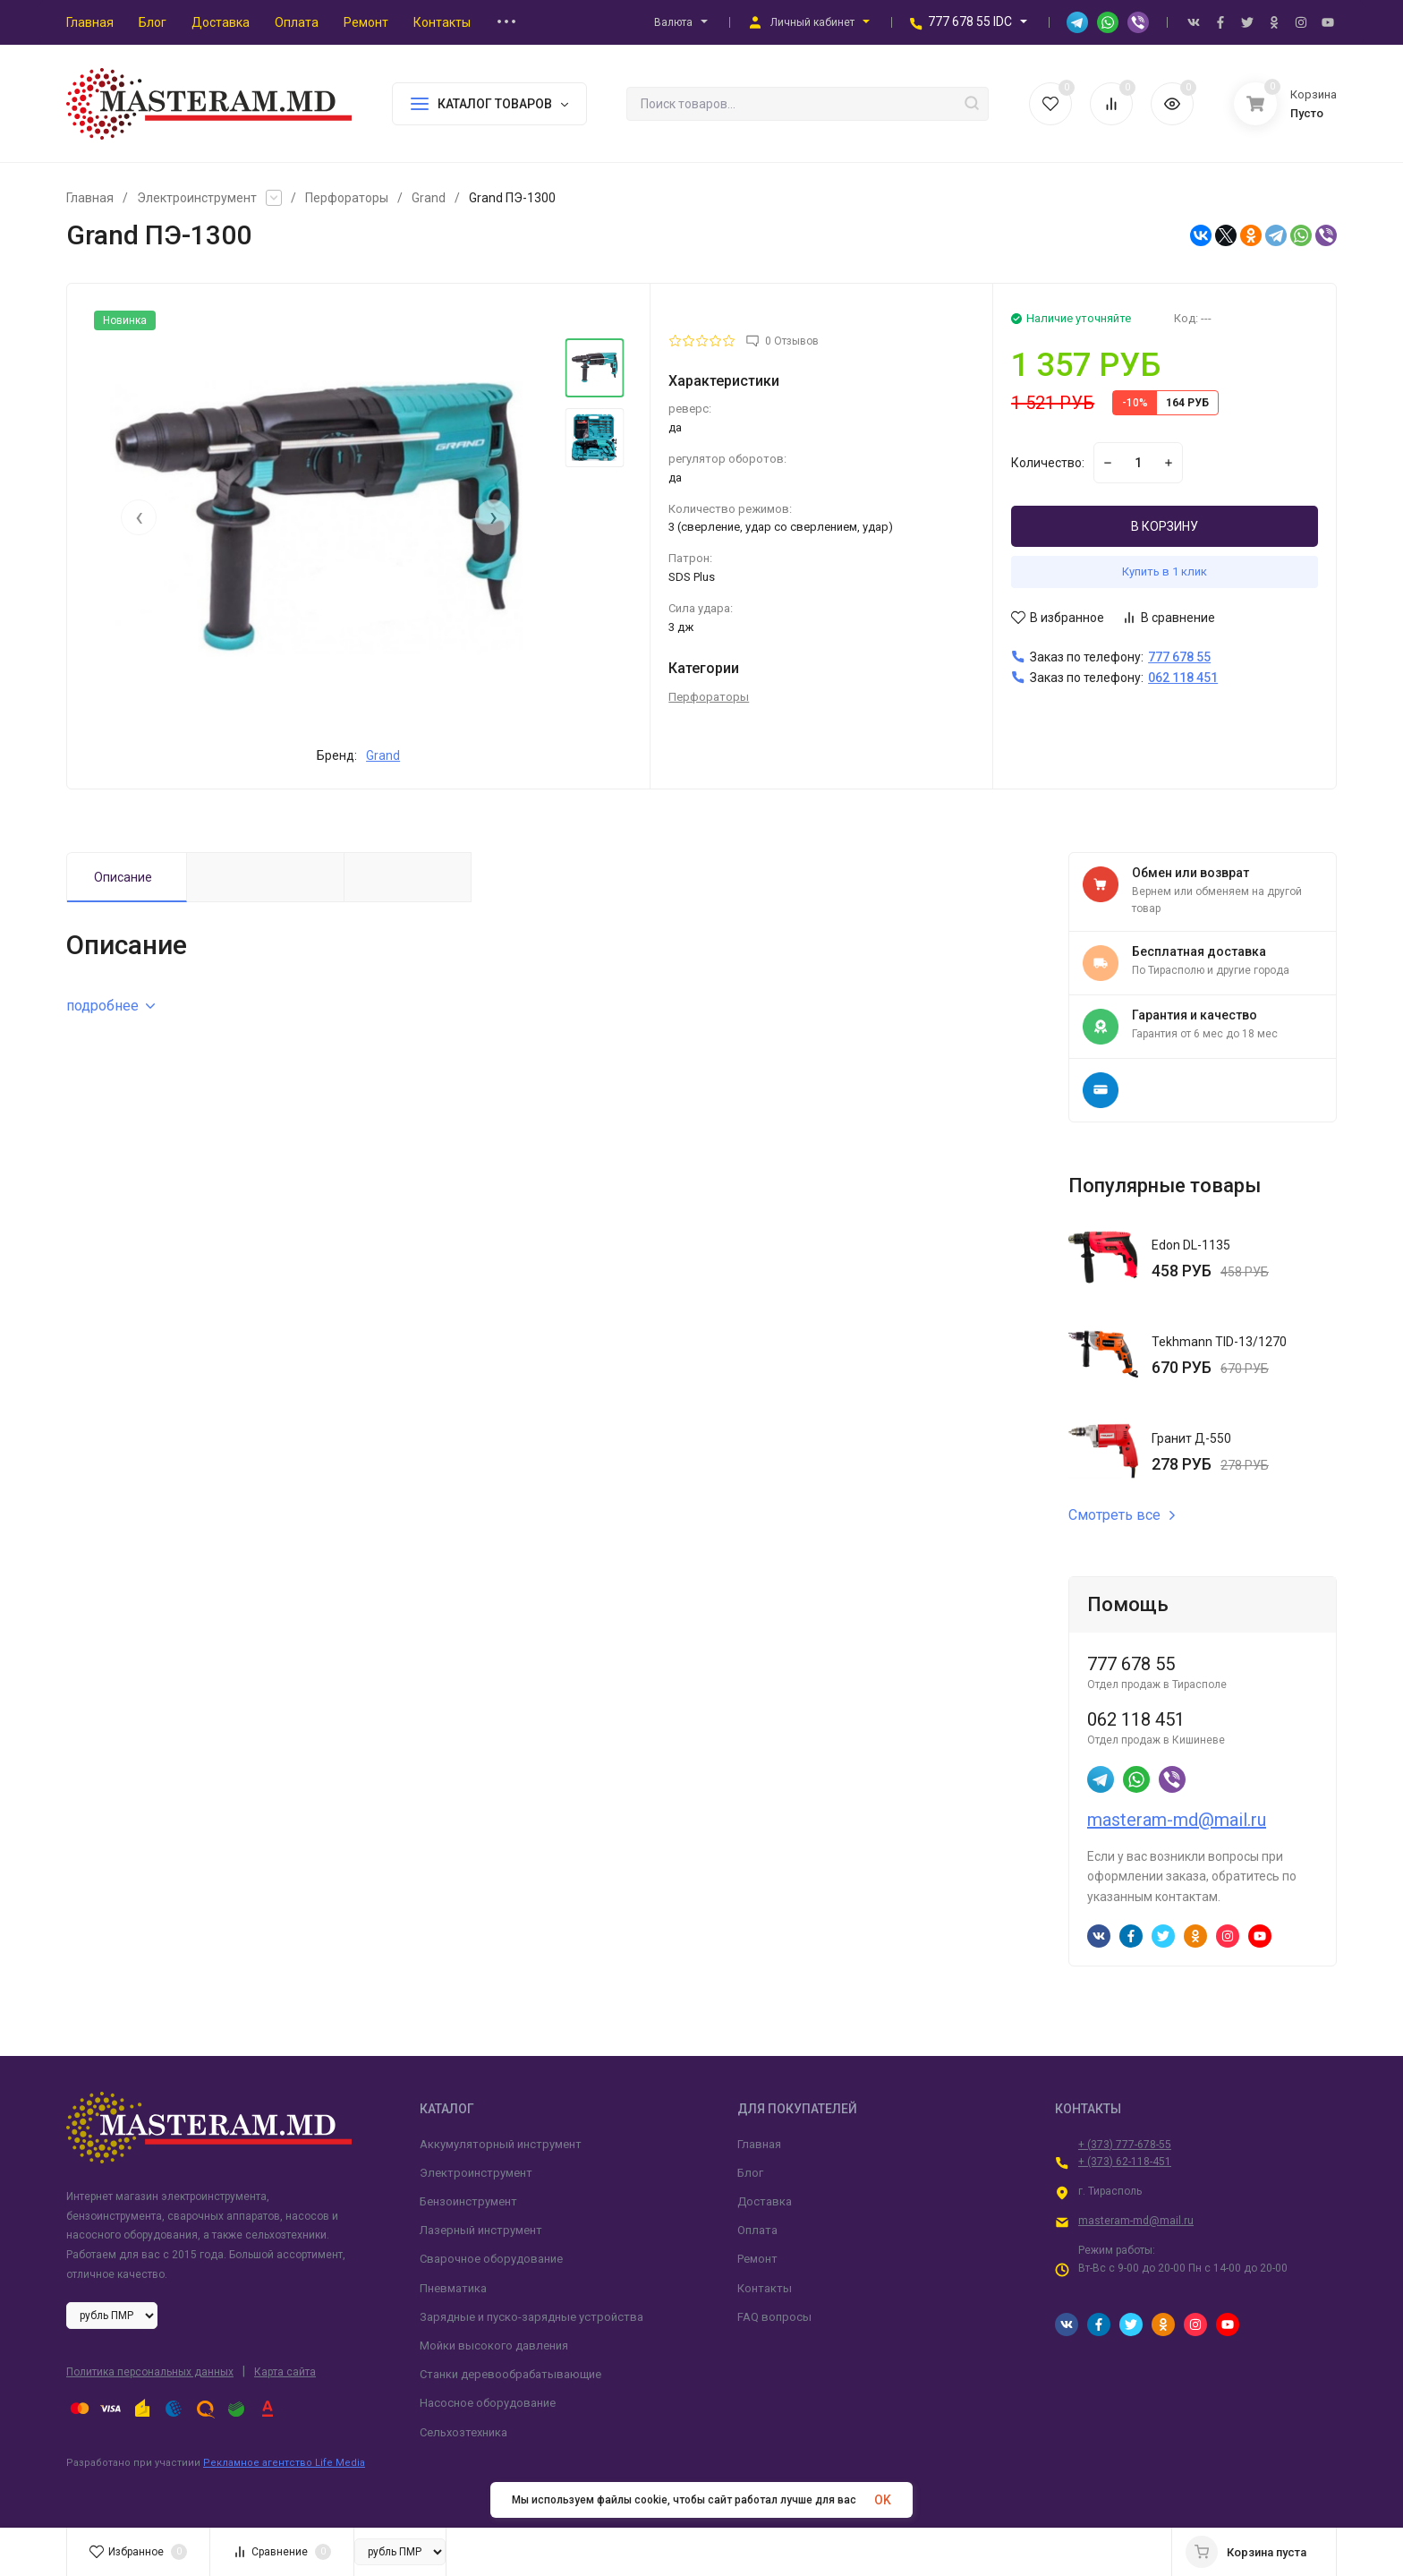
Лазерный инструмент (481, 2230)
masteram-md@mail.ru (1176, 1819)
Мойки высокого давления (494, 2345)
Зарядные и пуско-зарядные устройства (531, 2317)
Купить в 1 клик (1164, 571)
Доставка (764, 2201)
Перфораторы (346, 198)
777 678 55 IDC (970, 21)
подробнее (110, 1005)
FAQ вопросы (774, 2317)
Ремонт (757, 2258)
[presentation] (139, 517)
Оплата (757, 2230)
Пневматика (453, 2288)
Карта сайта (285, 2372)
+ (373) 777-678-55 (1124, 2144)
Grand (429, 198)
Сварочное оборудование (491, 2258)
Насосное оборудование (488, 2403)
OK (882, 2500)
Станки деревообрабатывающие (510, 2374)
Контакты (764, 2288)
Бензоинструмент (468, 2201)
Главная (90, 198)
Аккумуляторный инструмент (501, 2144)
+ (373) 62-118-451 (1124, 2161)
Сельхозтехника (463, 2432)
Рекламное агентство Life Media (284, 2463)
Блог (750, 2172)
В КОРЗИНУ (1164, 526)
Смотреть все (1122, 1515)
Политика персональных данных (150, 2372)
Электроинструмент (197, 198)
